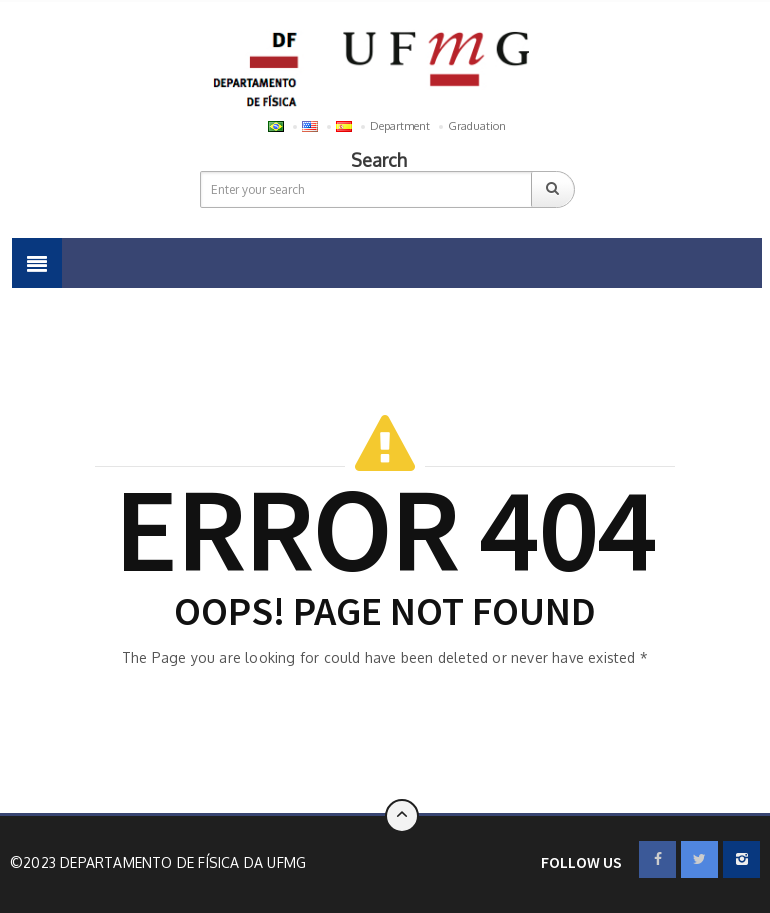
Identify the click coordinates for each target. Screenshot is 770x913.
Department (400, 126)
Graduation (477, 126)
